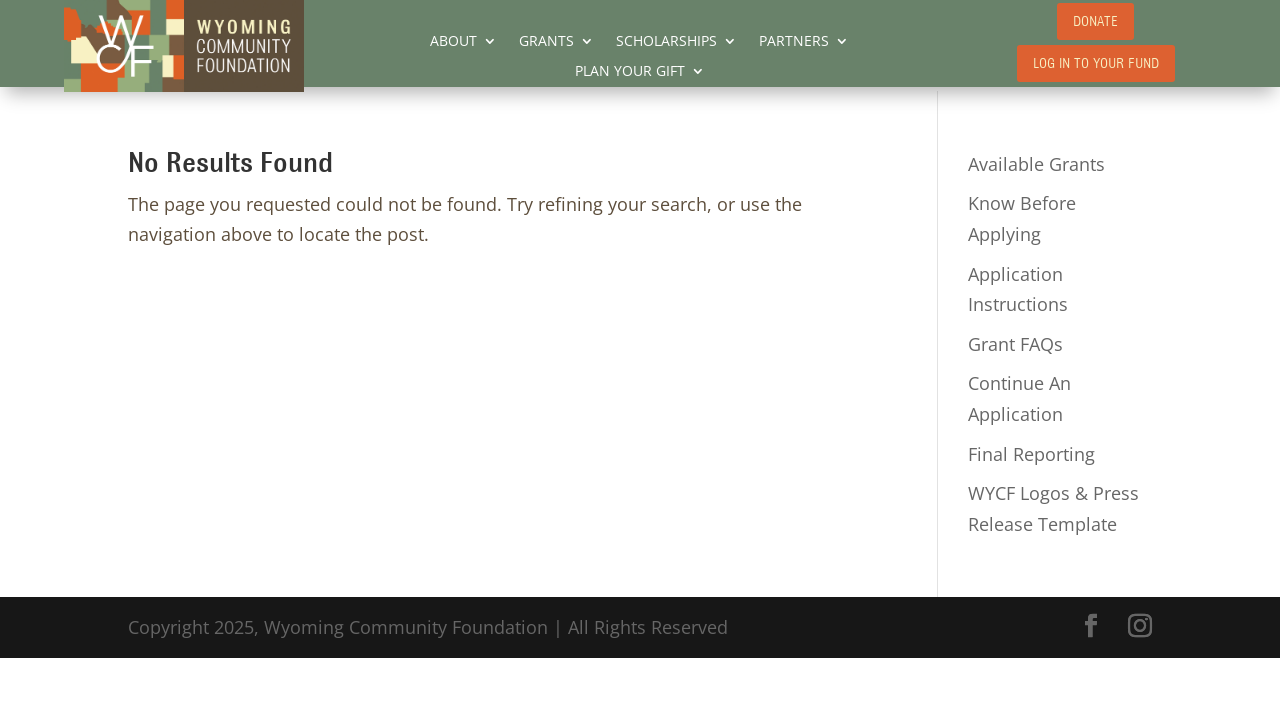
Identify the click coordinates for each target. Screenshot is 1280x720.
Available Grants (1036, 164)
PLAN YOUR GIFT (630, 72)
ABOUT (453, 42)
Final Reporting (1031, 454)
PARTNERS (794, 42)
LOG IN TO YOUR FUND (1096, 63)
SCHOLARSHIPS (666, 42)
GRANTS (546, 42)
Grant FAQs (1015, 344)
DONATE (1095, 21)
